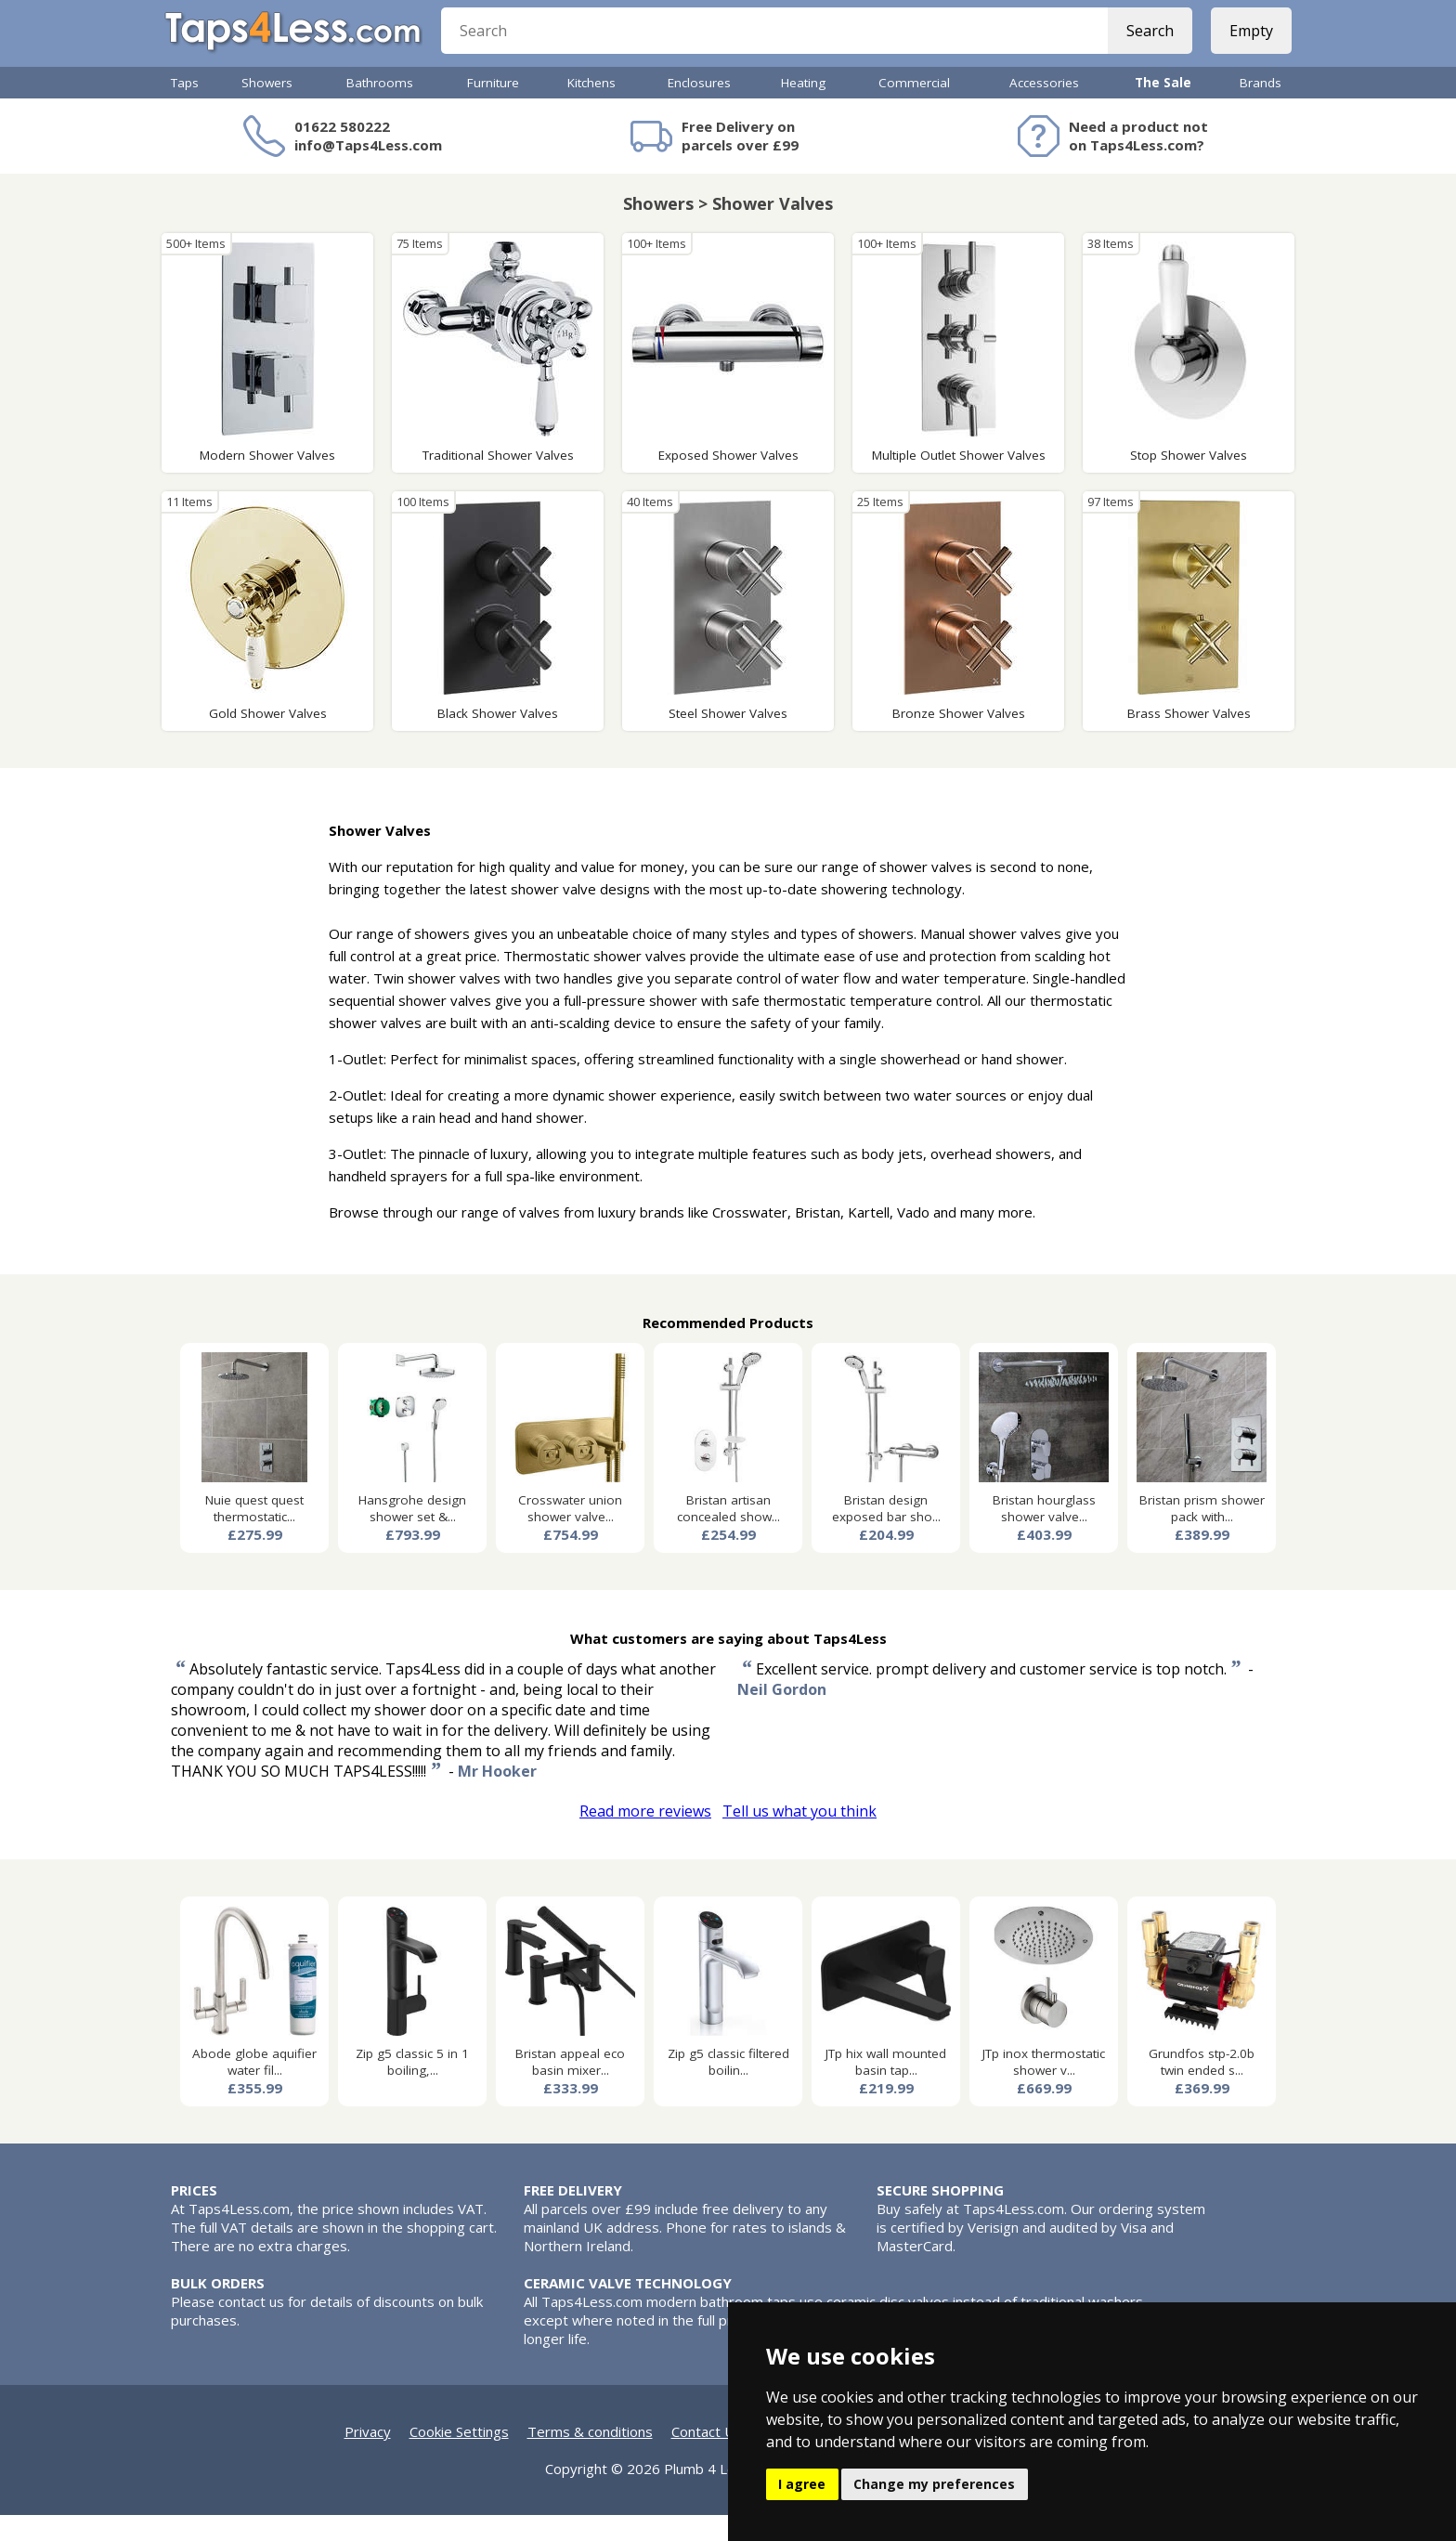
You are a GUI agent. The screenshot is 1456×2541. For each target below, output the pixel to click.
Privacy (367, 2457)
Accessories (1044, 108)
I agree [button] (802, 2484)
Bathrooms (379, 108)
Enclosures (699, 108)
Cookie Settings (459, 2457)
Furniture (493, 108)
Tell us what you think (799, 1837)
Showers (266, 108)
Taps (185, 108)
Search (1143, 46)
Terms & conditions (590, 2457)
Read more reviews (645, 1837)
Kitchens (591, 108)
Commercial (914, 108)
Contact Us (706, 2457)
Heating (803, 108)
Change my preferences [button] (934, 2484)
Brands (1260, 108)
